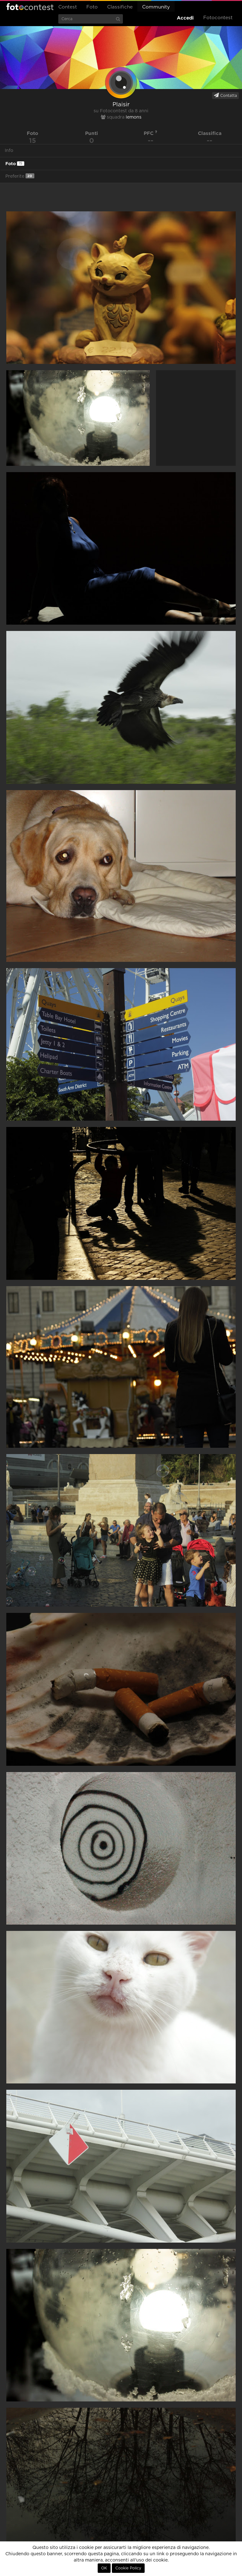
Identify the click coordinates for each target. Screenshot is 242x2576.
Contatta (225, 95)
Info (9, 150)
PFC (150, 133)
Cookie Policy (128, 2568)
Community (156, 7)
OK (104, 2568)
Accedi (185, 17)
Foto (92, 7)
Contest (67, 7)
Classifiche (120, 7)
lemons (133, 117)
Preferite (19, 176)
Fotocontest (30, 6)
